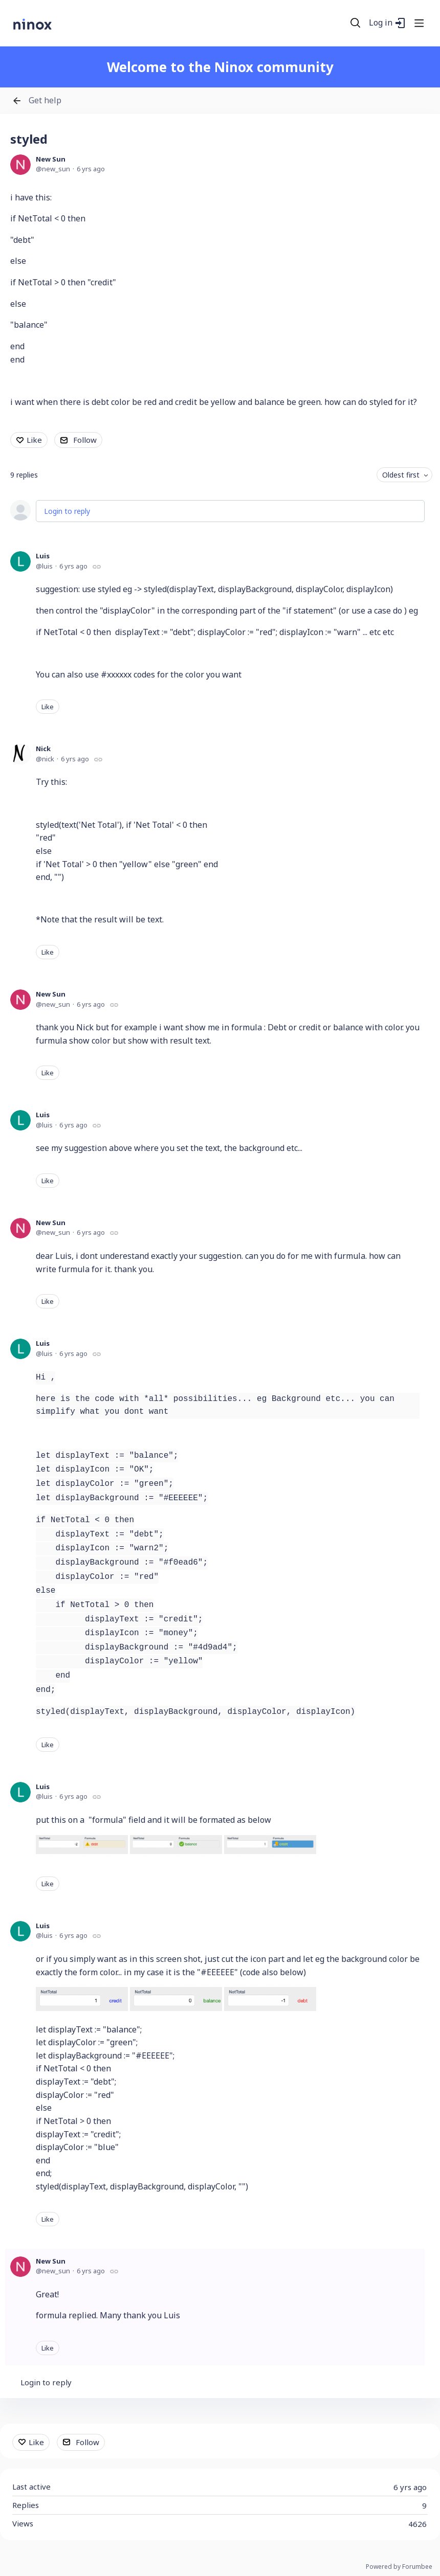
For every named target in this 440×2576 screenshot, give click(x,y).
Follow (85, 440)
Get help (45, 101)
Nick (43, 748)
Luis (43, 555)
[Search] (355, 23)
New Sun (50, 159)
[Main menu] (419, 23)
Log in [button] (380, 23)
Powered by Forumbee (399, 2567)
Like (34, 440)
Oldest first (401, 475)
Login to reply (67, 511)
